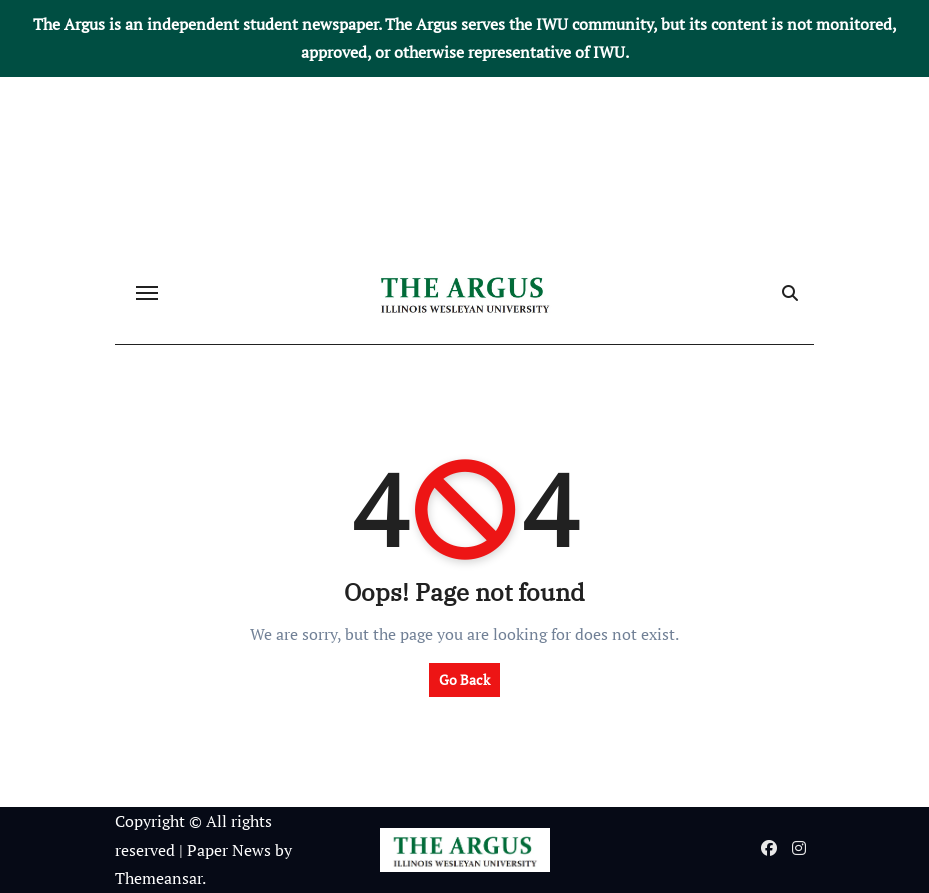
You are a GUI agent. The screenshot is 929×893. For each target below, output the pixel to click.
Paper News (229, 850)
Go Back (464, 679)
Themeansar (158, 878)
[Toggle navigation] (147, 293)
